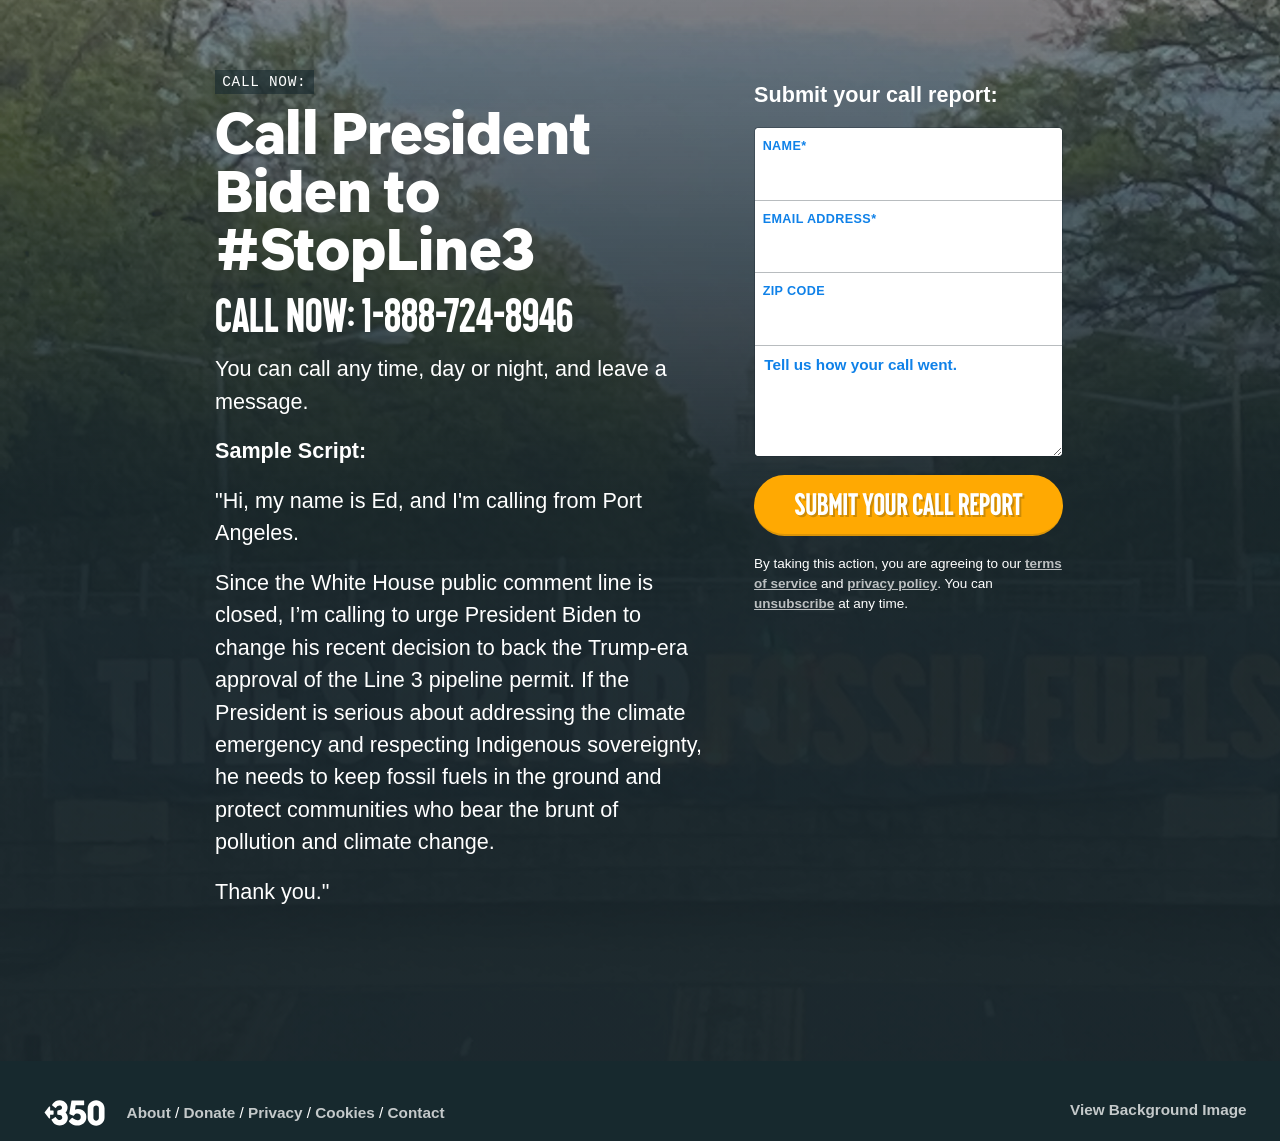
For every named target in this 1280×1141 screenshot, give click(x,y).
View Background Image (1158, 1109)
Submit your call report (909, 504)
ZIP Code (794, 291)
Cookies (345, 1112)
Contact (416, 1112)
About (149, 1112)
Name (785, 146)
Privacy (275, 1112)
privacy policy (892, 583)
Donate (210, 1112)
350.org (76, 1113)
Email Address (820, 219)
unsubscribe (794, 603)
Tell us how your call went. (860, 364)
